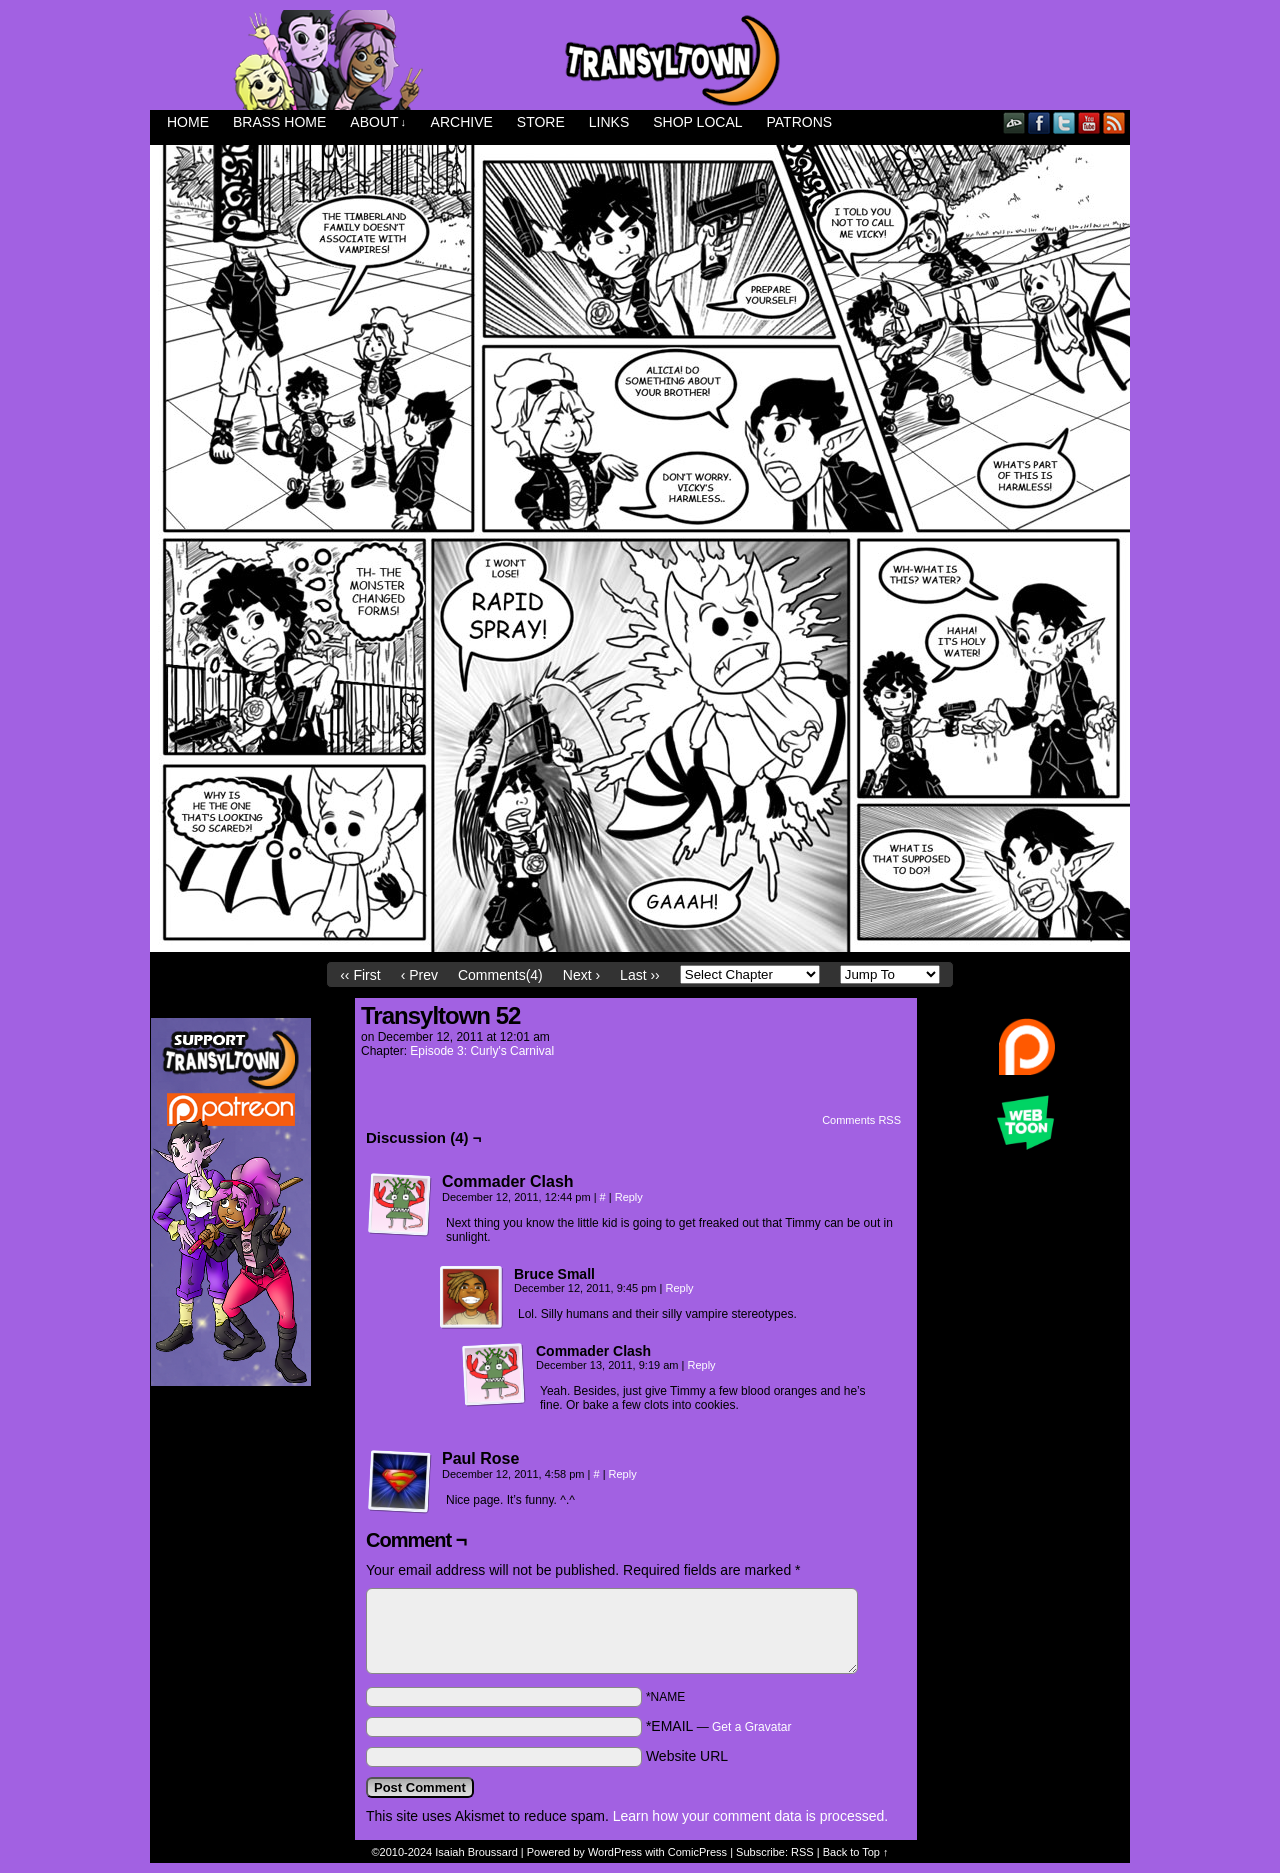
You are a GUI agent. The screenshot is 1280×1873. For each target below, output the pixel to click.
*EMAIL (719, 1726)
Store (541, 122)
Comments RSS (861, 1120)
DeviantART (1014, 122)
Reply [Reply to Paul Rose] (623, 1474)
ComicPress (697, 1852)
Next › (581, 975)
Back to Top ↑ (856, 1852)
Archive (462, 122)
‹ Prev (419, 975)
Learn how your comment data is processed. (750, 1816)
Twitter (1064, 122)
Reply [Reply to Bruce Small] (679, 1288)
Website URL (687, 1756)
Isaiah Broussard (476, 1852)
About (378, 122)
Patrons (800, 122)
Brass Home (279, 122)
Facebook (1039, 122)
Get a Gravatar (751, 1727)
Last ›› (640, 975)
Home (188, 122)
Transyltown (640, 60)
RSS (1114, 122)
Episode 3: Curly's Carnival (482, 1051)
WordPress (615, 1852)
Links (609, 122)
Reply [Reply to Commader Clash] (629, 1197)
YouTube (1089, 122)
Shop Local (697, 122)
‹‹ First (360, 975)
